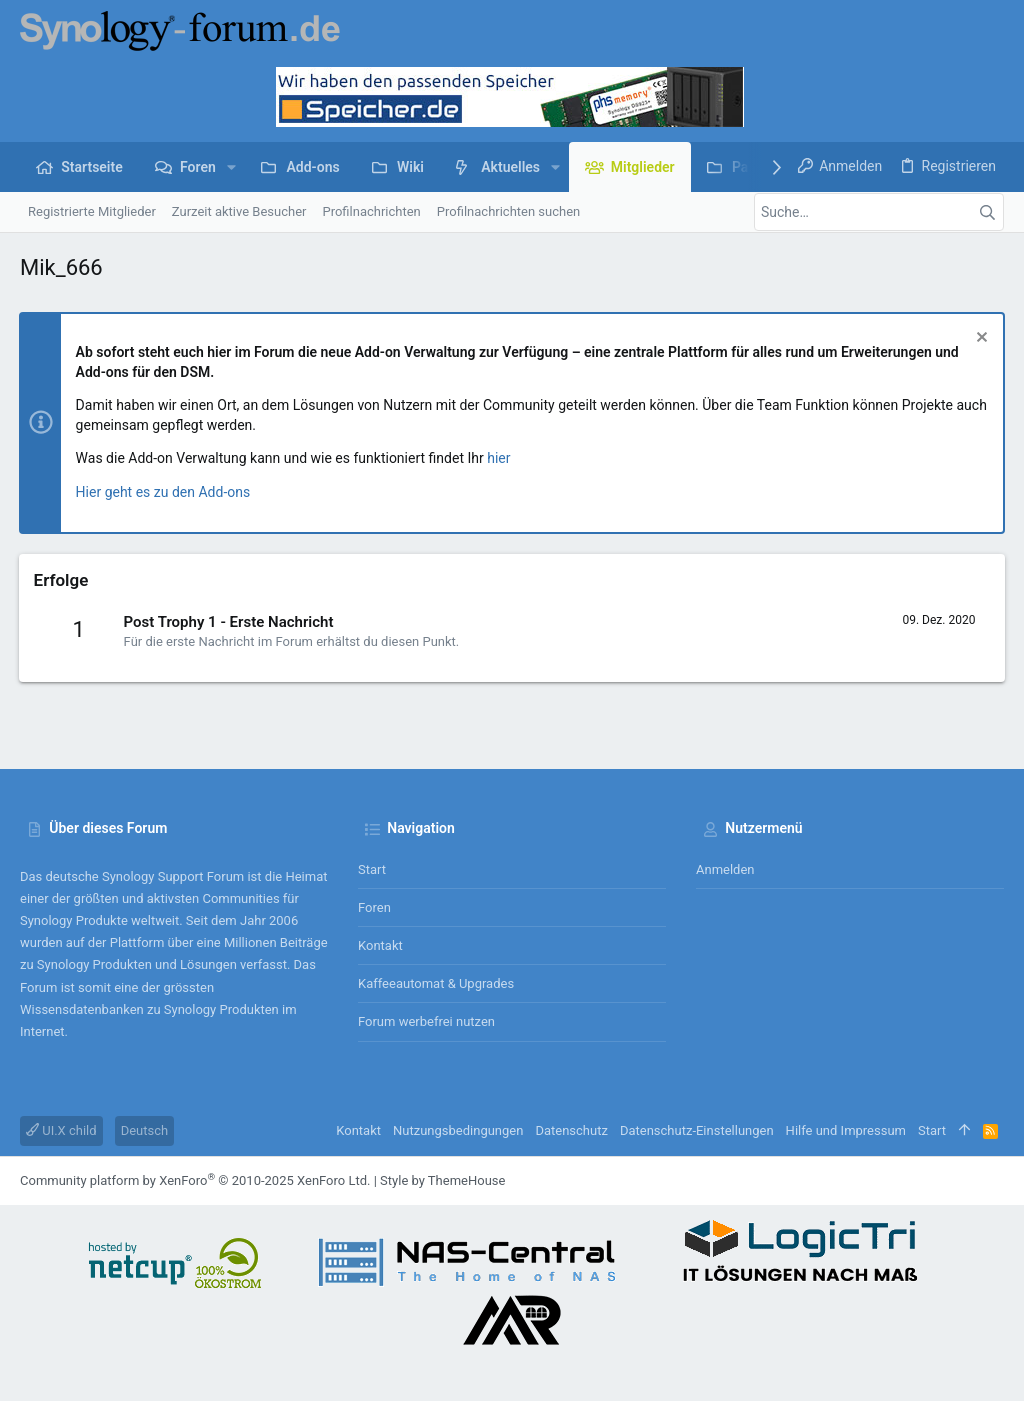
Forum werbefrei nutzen (426, 1021)
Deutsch (145, 1130)
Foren (374, 907)
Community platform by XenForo (195, 1180)
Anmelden (725, 869)
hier (500, 458)
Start (372, 869)
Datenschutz (571, 1130)
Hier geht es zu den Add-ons (164, 492)
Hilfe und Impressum (846, 1130)
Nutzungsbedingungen (458, 1130)
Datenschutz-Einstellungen (697, 1130)
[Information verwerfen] (978, 339)
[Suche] (879, 212)
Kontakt (380, 945)
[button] (231, 167)
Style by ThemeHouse (442, 1180)
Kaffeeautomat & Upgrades (436, 983)
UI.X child (61, 1130)
